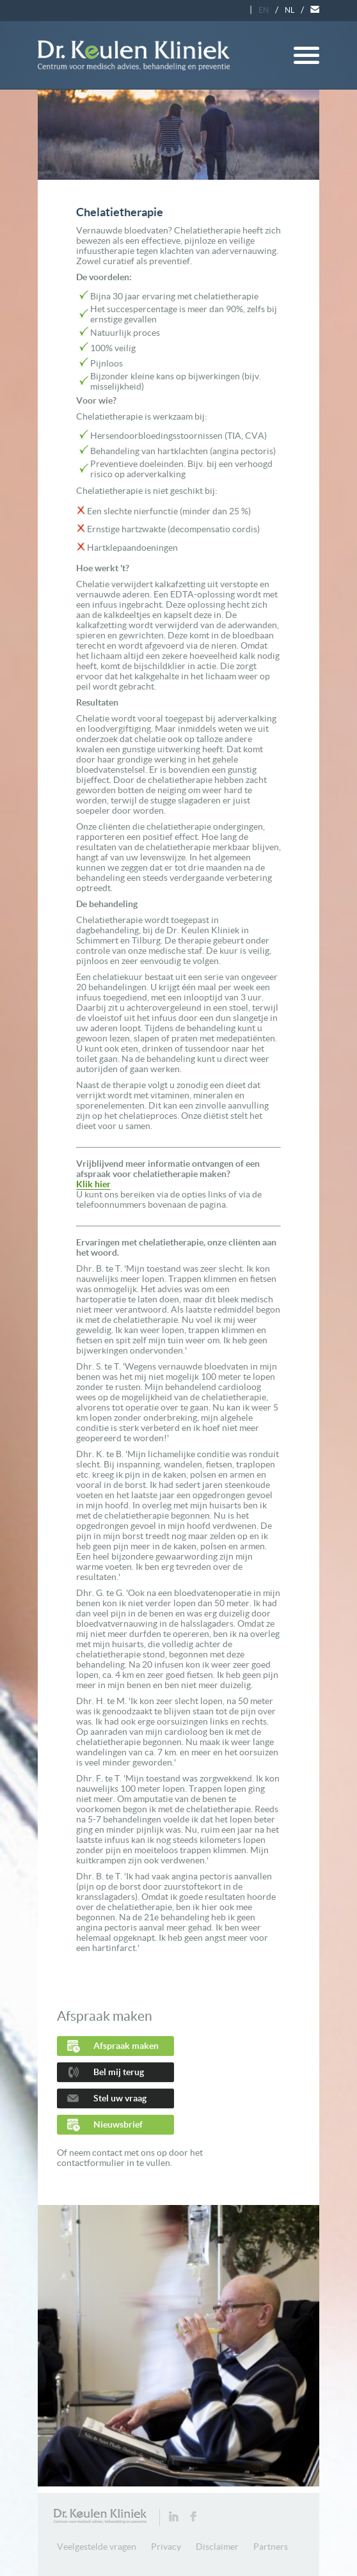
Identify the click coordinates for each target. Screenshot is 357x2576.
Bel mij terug (118, 2072)
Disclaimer (217, 2546)
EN (263, 10)
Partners (270, 2546)
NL (289, 10)
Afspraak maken (126, 2046)
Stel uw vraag (120, 2098)
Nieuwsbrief (118, 2124)
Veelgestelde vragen (96, 2546)
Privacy (166, 2546)
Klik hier (93, 1184)
